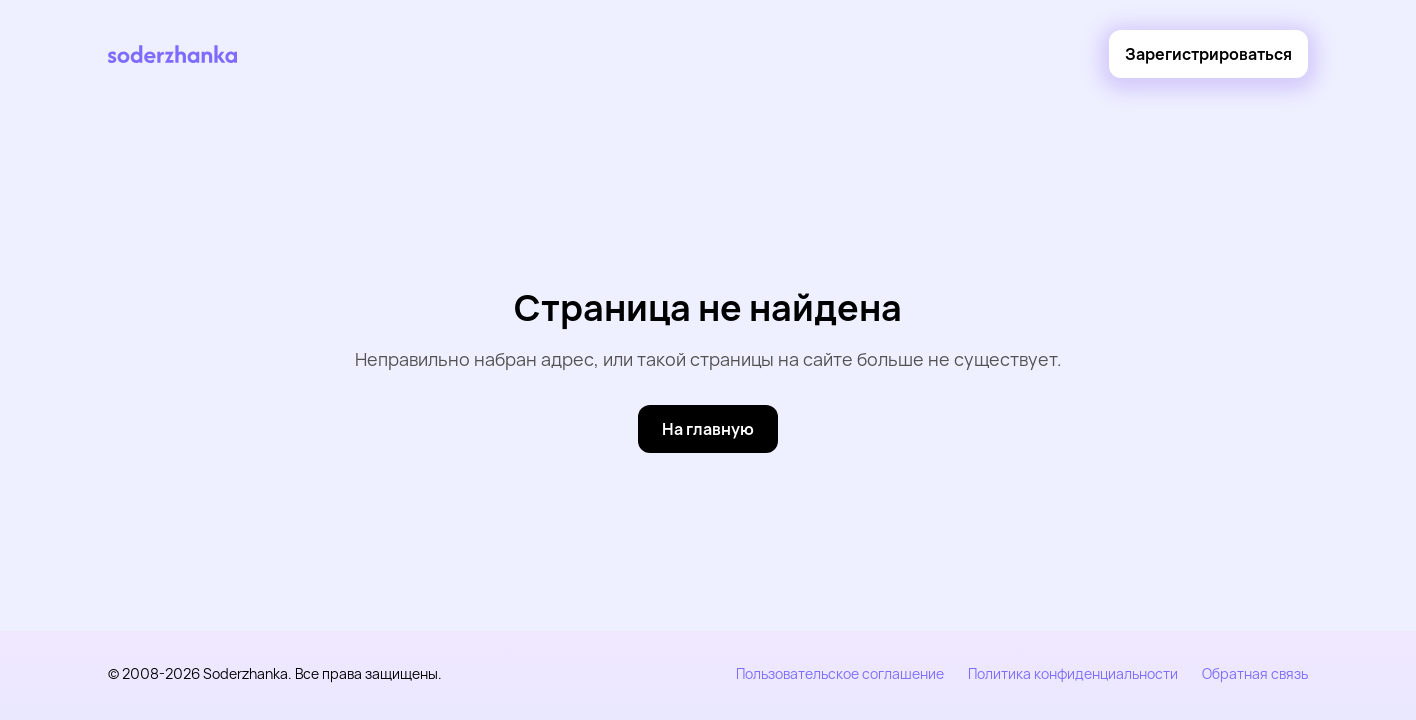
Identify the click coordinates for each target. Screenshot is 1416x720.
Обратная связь (1255, 673)
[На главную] (708, 429)
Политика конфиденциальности (1073, 673)
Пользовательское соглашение (840, 673)
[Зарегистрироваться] (1208, 54)
